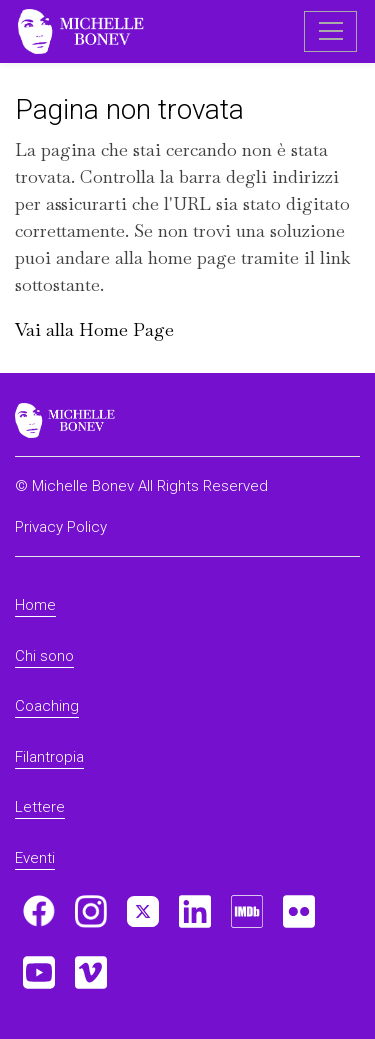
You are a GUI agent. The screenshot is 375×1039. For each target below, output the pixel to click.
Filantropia (49, 757)
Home (35, 605)
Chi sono (44, 656)
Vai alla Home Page (94, 329)
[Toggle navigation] (330, 31)
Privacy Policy (61, 527)
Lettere (40, 807)
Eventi (35, 858)
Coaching (47, 706)
